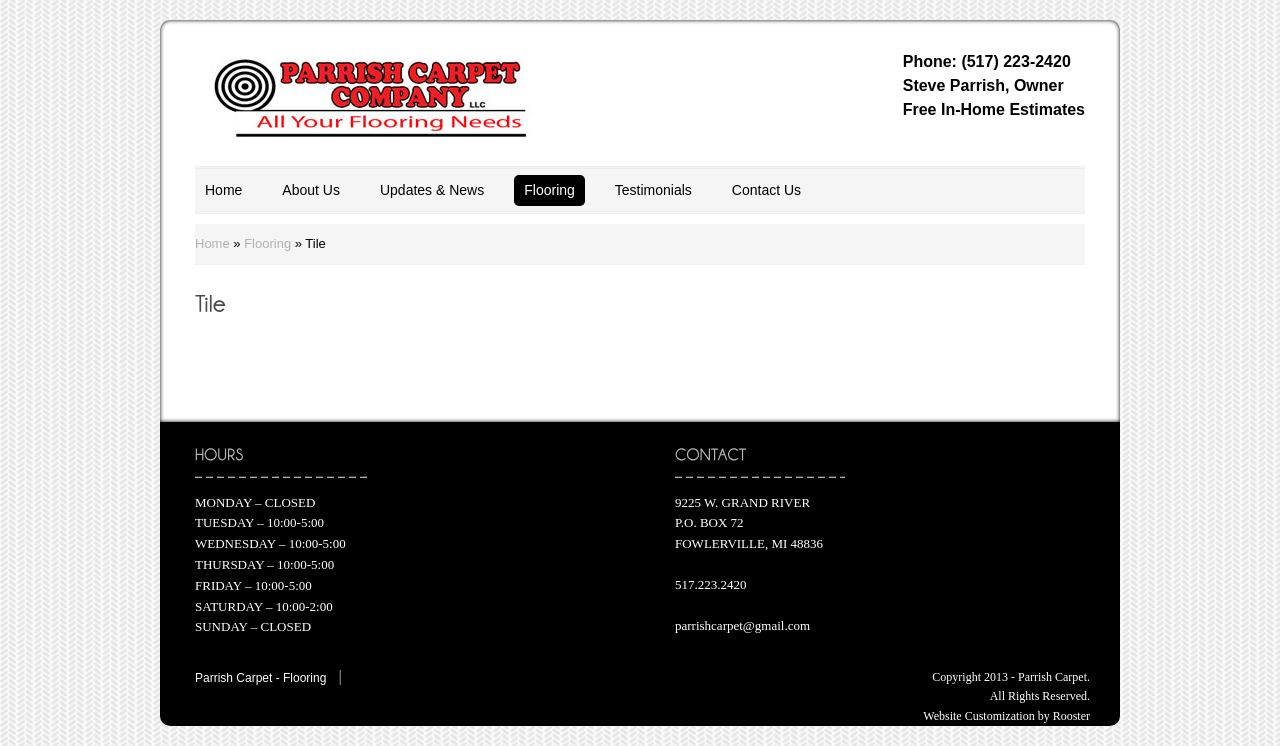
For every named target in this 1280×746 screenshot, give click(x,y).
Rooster (1071, 716)
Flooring (549, 190)
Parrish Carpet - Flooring (260, 678)
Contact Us (766, 190)
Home (223, 190)
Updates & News (432, 190)
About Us (311, 190)
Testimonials (653, 190)
